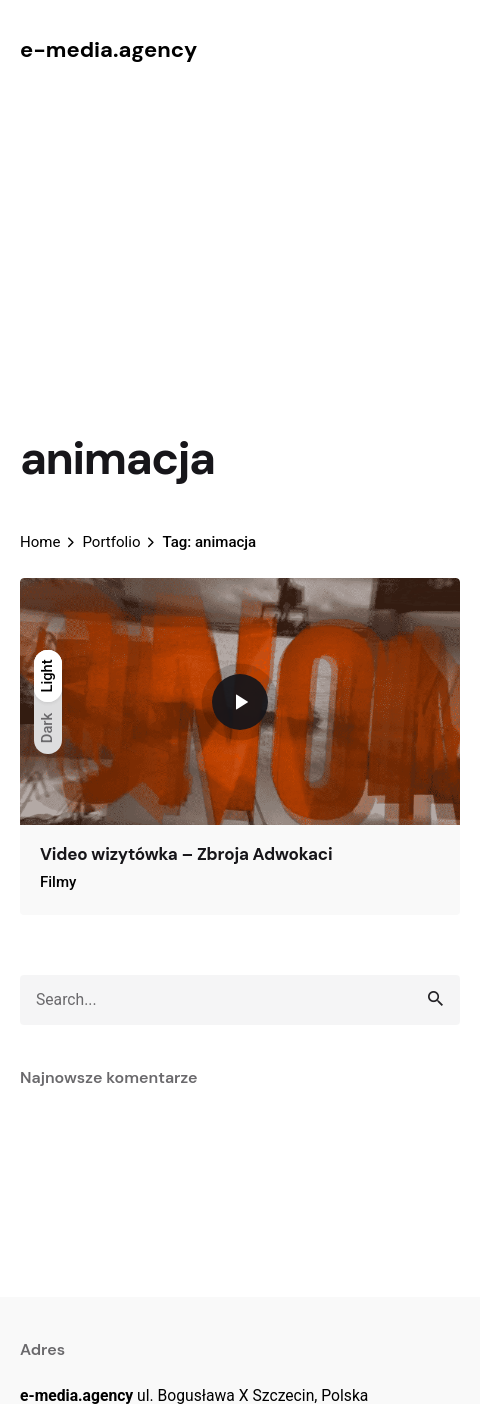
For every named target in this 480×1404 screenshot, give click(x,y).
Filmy (58, 882)
